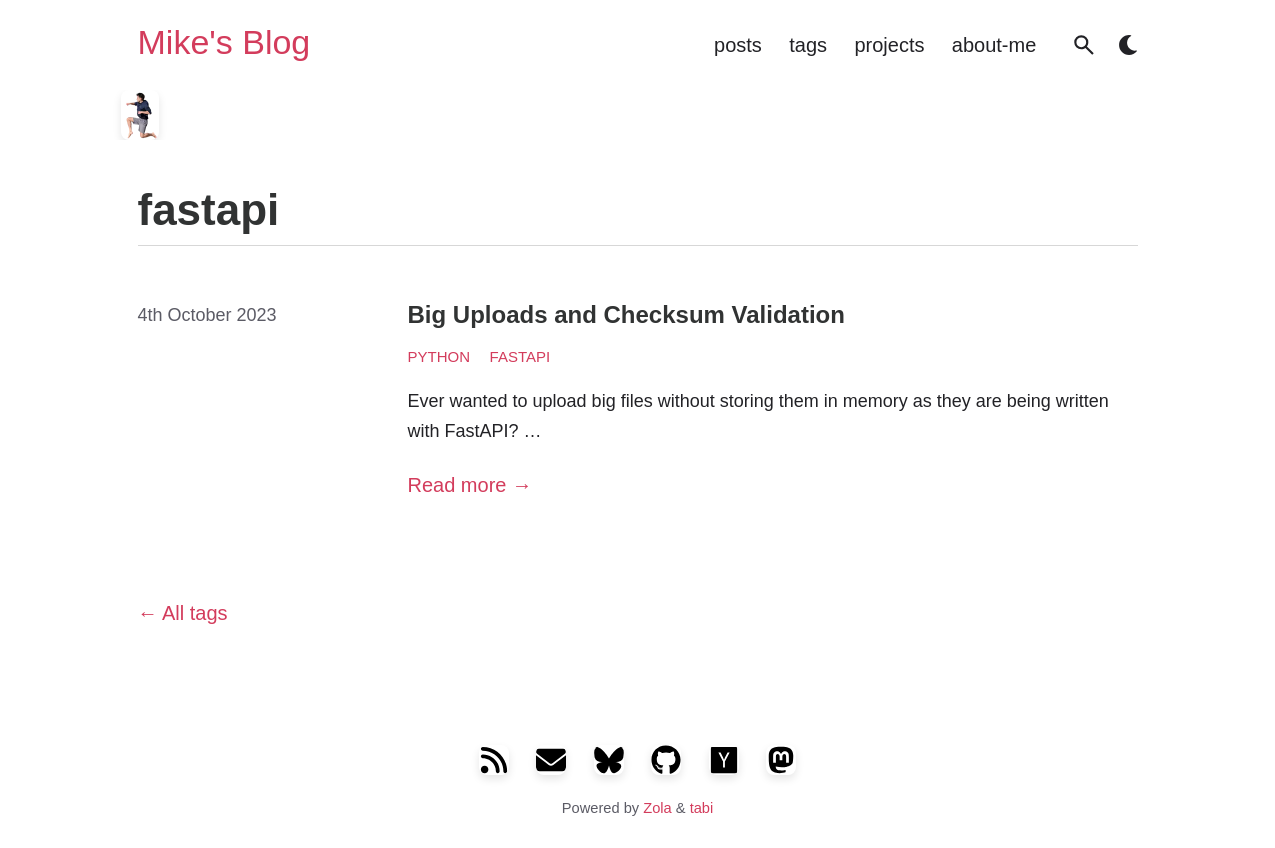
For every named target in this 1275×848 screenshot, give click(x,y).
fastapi (520, 356)
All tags (183, 613)
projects (889, 45)
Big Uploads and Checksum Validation (626, 314)
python (439, 356)
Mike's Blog (224, 43)
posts (738, 45)
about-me (994, 45)
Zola (657, 808)
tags (808, 45)
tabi (702, 808)
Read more (470, 485)
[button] (1084, 45)
